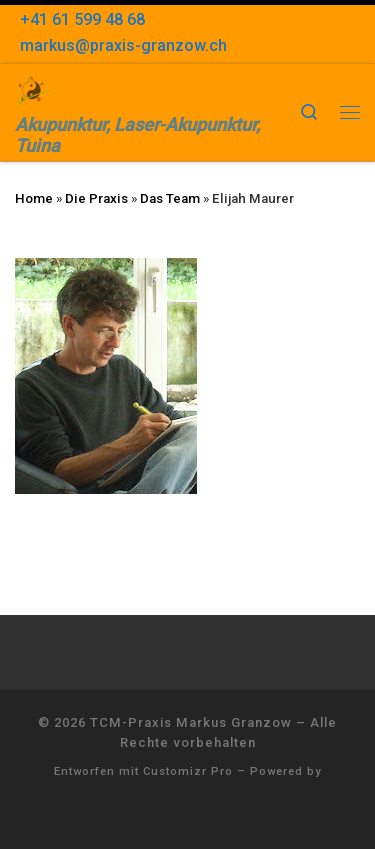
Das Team (170, 198)
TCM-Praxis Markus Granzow (191, 722)
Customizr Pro (188, 771)
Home (34, 198)
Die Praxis (96, 198)
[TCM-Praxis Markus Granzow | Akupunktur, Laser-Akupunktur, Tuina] (33, 87)
